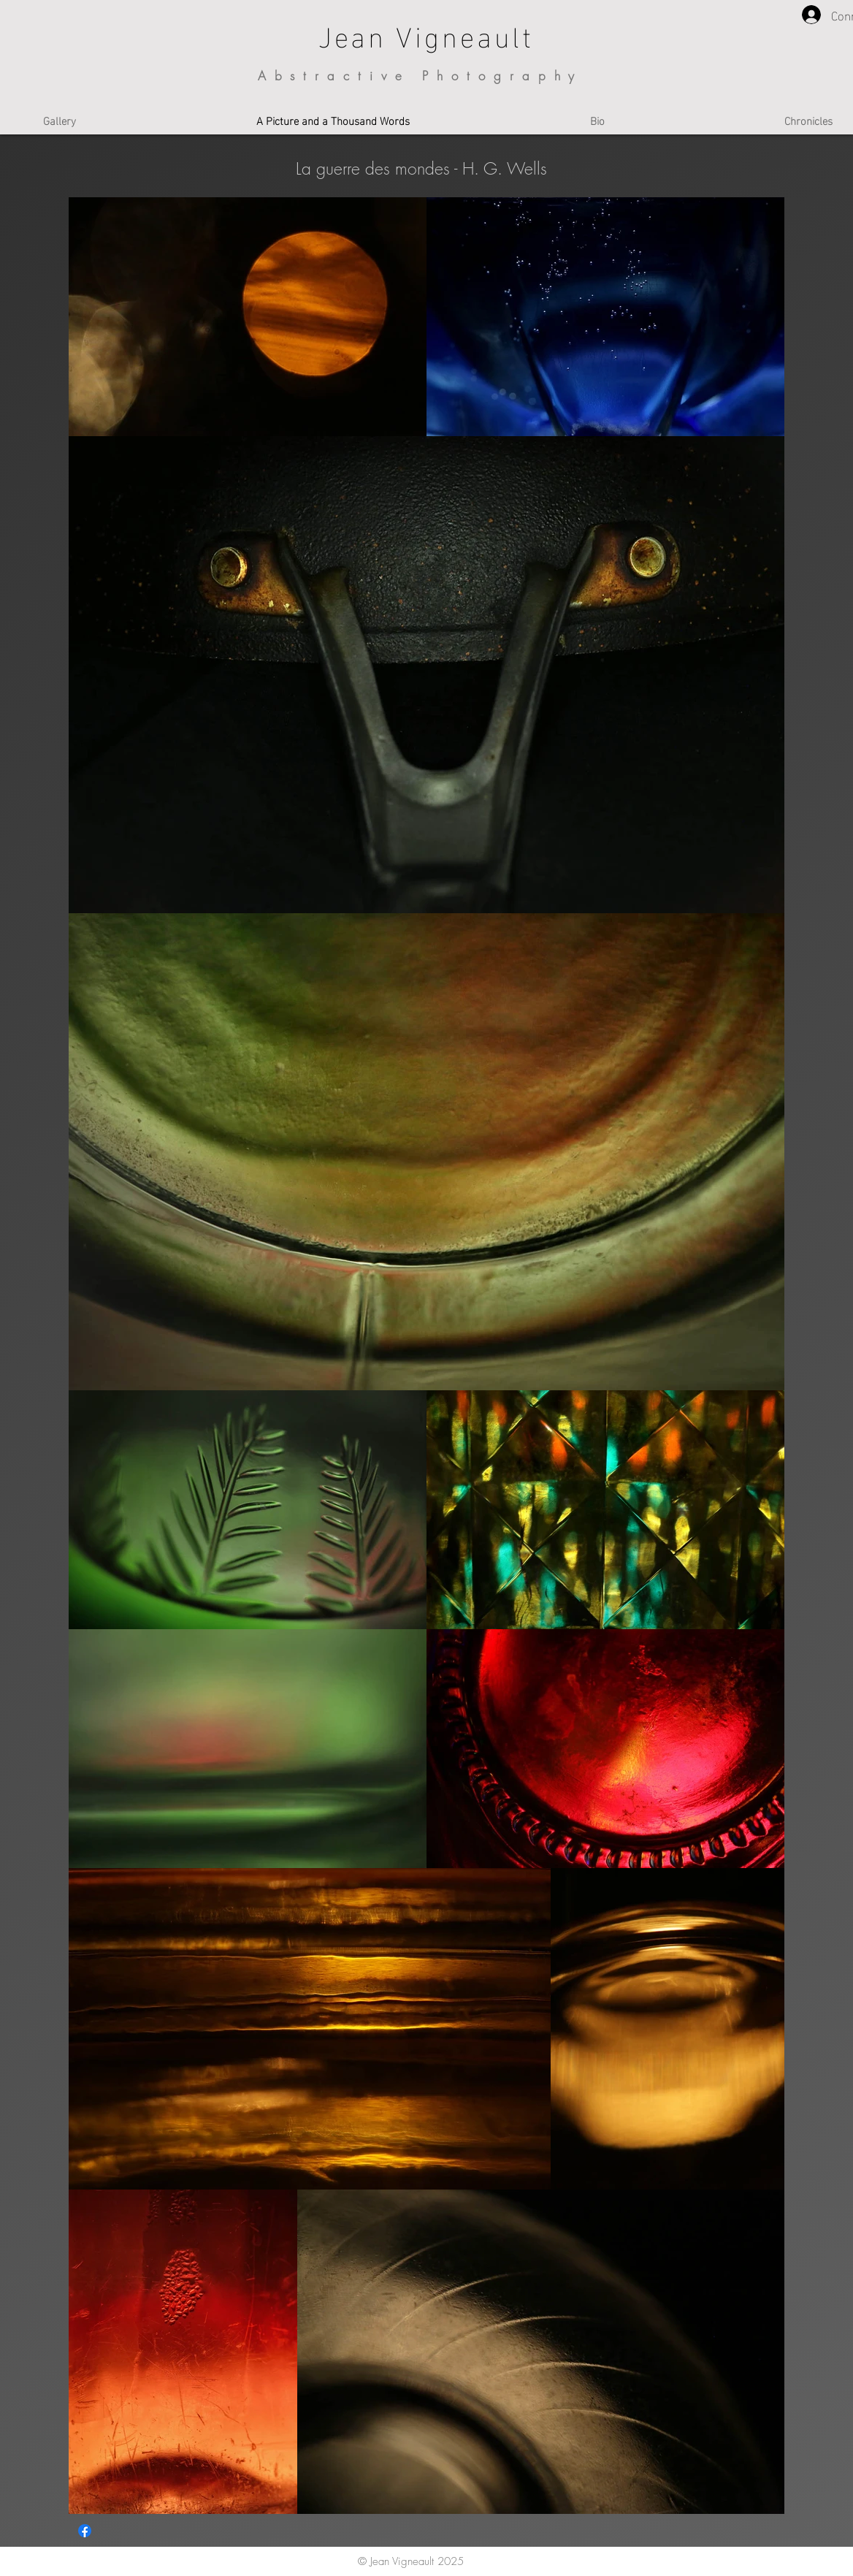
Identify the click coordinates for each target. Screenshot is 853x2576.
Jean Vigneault (426, 34)
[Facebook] (84, 2530)
